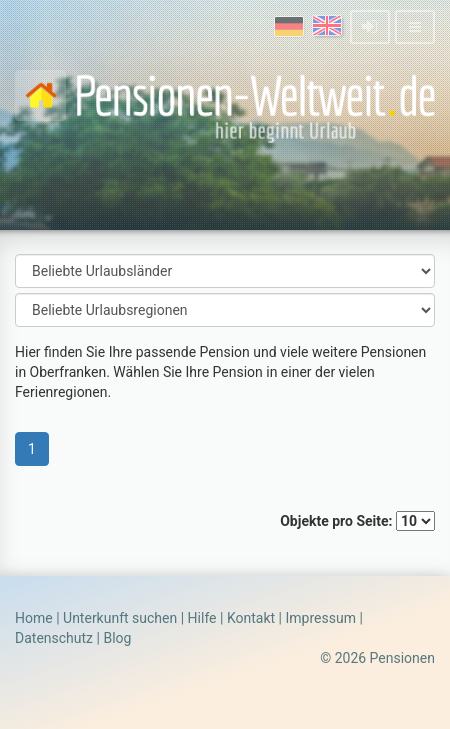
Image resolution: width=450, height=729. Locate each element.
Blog (117, 638)
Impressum (320, 618)
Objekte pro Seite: (357, 521)
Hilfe (202, 618)
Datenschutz (54, 638)
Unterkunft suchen (120, 618)
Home (34, 618)
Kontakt (251, 618)
